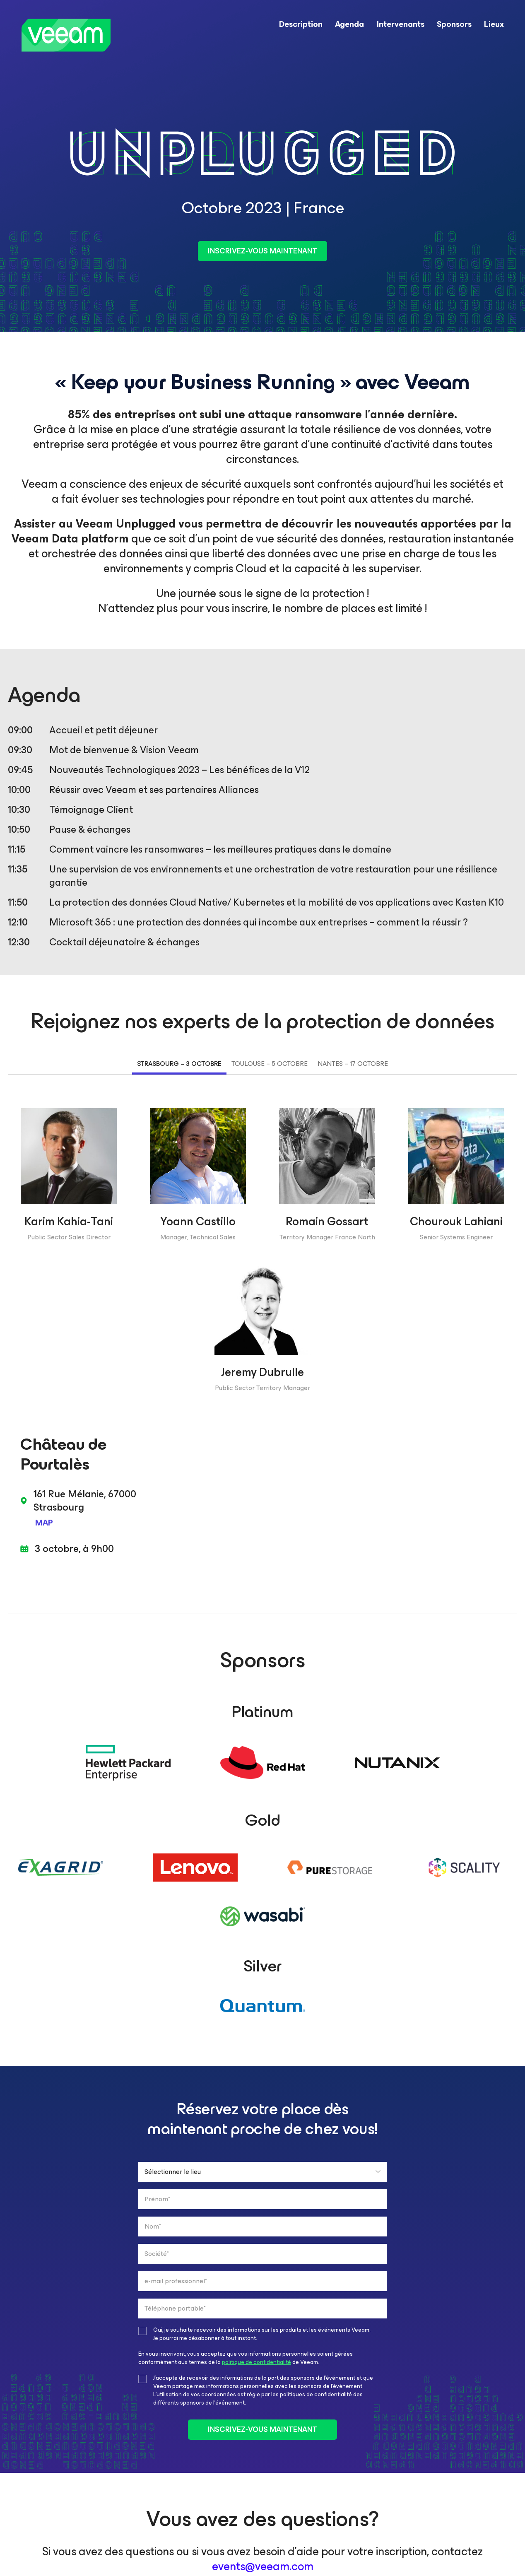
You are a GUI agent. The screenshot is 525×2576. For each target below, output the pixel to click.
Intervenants (400, 24)
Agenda (349, 24)
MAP (44, 1523)
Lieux (494, 24)
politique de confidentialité (256, 2362)
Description (301, 24)
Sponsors (454, 24)
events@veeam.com (262, 2566)
